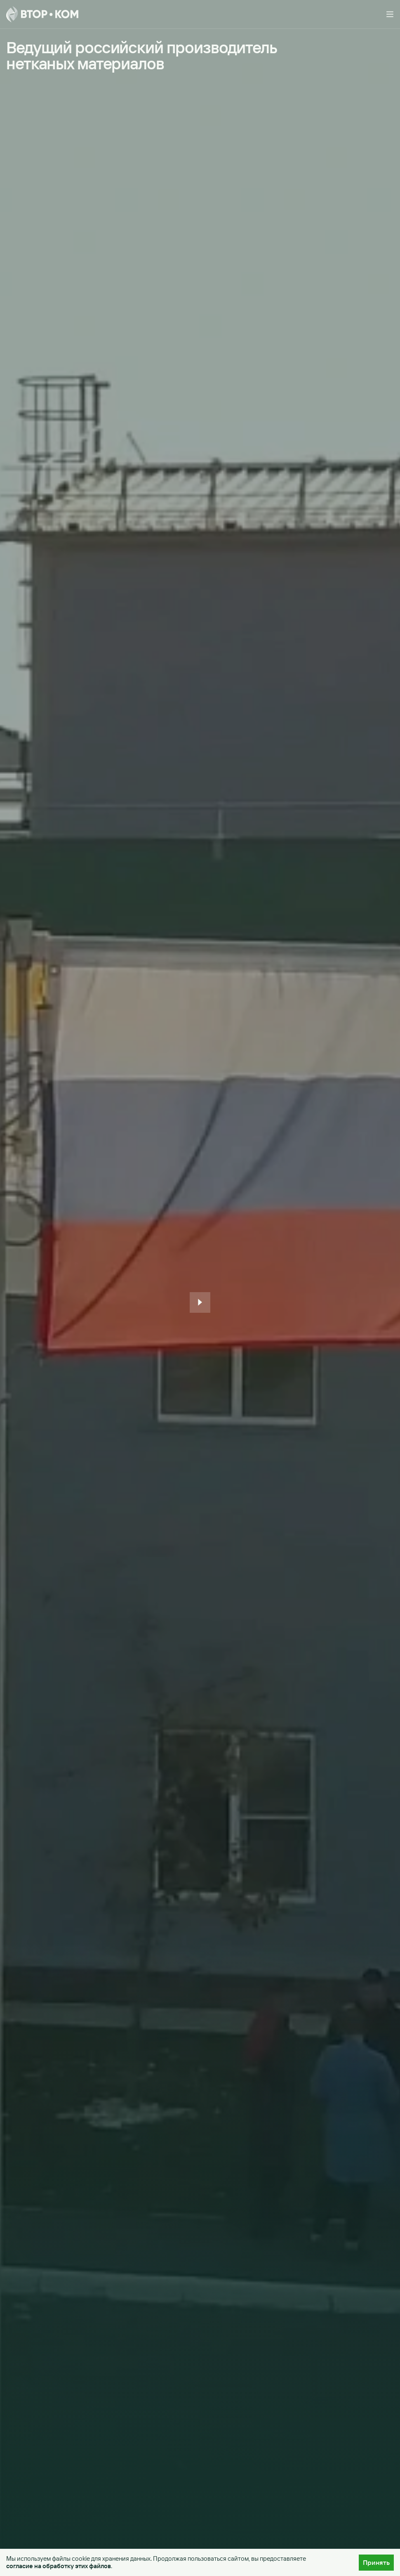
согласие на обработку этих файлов (58, 2566)
